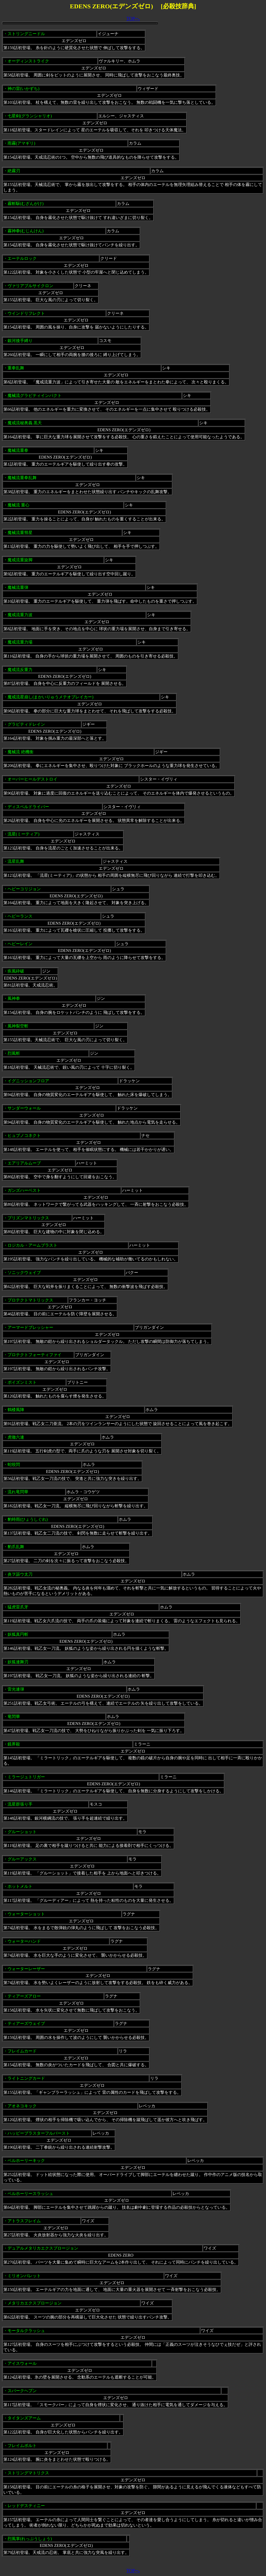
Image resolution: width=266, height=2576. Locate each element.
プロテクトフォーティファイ (35, 1355)
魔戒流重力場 (20, 642)
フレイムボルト (22, 2445)
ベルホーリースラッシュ (30, 2193)
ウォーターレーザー (26, 1969)
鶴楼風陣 (16, 1409)
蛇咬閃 (14, 1464)
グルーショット (22, 1832)
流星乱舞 (16, 861)
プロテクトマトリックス (30, 1300)
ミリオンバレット (24, 2276)
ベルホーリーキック (26, 2160)
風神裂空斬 (18, 1026)
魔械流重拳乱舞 (22, 477)
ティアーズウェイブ (26, 2023)
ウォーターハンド (24, 1941)
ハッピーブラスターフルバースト (39, 2133)
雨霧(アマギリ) (21, 143)
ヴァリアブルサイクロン (30, 286)
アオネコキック (22, 2106)
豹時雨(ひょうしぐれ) (28, 1519)
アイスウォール (22, 2363)
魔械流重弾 (18, 587)
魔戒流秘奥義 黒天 (25, 423)
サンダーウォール (24, 1108)
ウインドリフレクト (26, 313)
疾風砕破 (16, 971)
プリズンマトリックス (28, 1218)
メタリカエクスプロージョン (35, 2303)
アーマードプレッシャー (30, 1327)
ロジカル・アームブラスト (32, 1245)
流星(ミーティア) (23, 834)
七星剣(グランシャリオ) (30, 116)
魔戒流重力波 (20, 615)
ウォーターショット (26, 1914)
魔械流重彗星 (20, 532)
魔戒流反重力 (20, 669)
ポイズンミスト (22, 1382)
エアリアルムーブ (24, 1163)
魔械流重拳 (18, 450)
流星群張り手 (20, 1804)
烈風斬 (14, 1053)
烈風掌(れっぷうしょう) (30, 2538)
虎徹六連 (16, 1437)
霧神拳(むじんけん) (26, 231)
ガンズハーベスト (24, 1190)
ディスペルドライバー (28, 806)
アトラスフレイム (24, 2221)
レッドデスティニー (26, 2505)
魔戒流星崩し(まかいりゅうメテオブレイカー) (51, 697)
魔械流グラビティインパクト (35, 395)
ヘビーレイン (20, 944)
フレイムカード (22, 2051)
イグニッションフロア (28, 1081)
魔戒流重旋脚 (20, 560)
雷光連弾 (16, 1689)
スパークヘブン (22, 2390)
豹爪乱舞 (16, 1546)
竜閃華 (14, 1716)
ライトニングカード (26, 2078)
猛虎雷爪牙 (18, 1607)
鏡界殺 (14, 1744)
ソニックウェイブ (24, 1272)
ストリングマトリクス (28, 2473)
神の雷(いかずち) (23, 88)
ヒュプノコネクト (24, 1135)
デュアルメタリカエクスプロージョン (43, 2248)
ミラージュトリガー (26, 1777)
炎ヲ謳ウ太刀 (20, 1574)
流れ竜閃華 (18, 1492)
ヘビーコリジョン (24, 889)
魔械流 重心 (18, 505)
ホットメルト (20, 1886)
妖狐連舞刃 (18, 1662)
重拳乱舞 (16, 368)
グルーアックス (22, 1859)
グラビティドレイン (26, 724)
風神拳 (14, 998)
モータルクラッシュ (26, 2330)
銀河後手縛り (20, 340)
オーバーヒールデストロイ (32, 779)
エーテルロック (22, 258)
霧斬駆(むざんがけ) (26, 203)
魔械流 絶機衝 (21, 752)
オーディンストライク (28, 61)
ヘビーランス (20, 916)
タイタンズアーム (24, 2418)
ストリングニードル (26, 33)
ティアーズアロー (24, 1996)
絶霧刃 (14, 171)
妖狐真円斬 (18, 1634)
